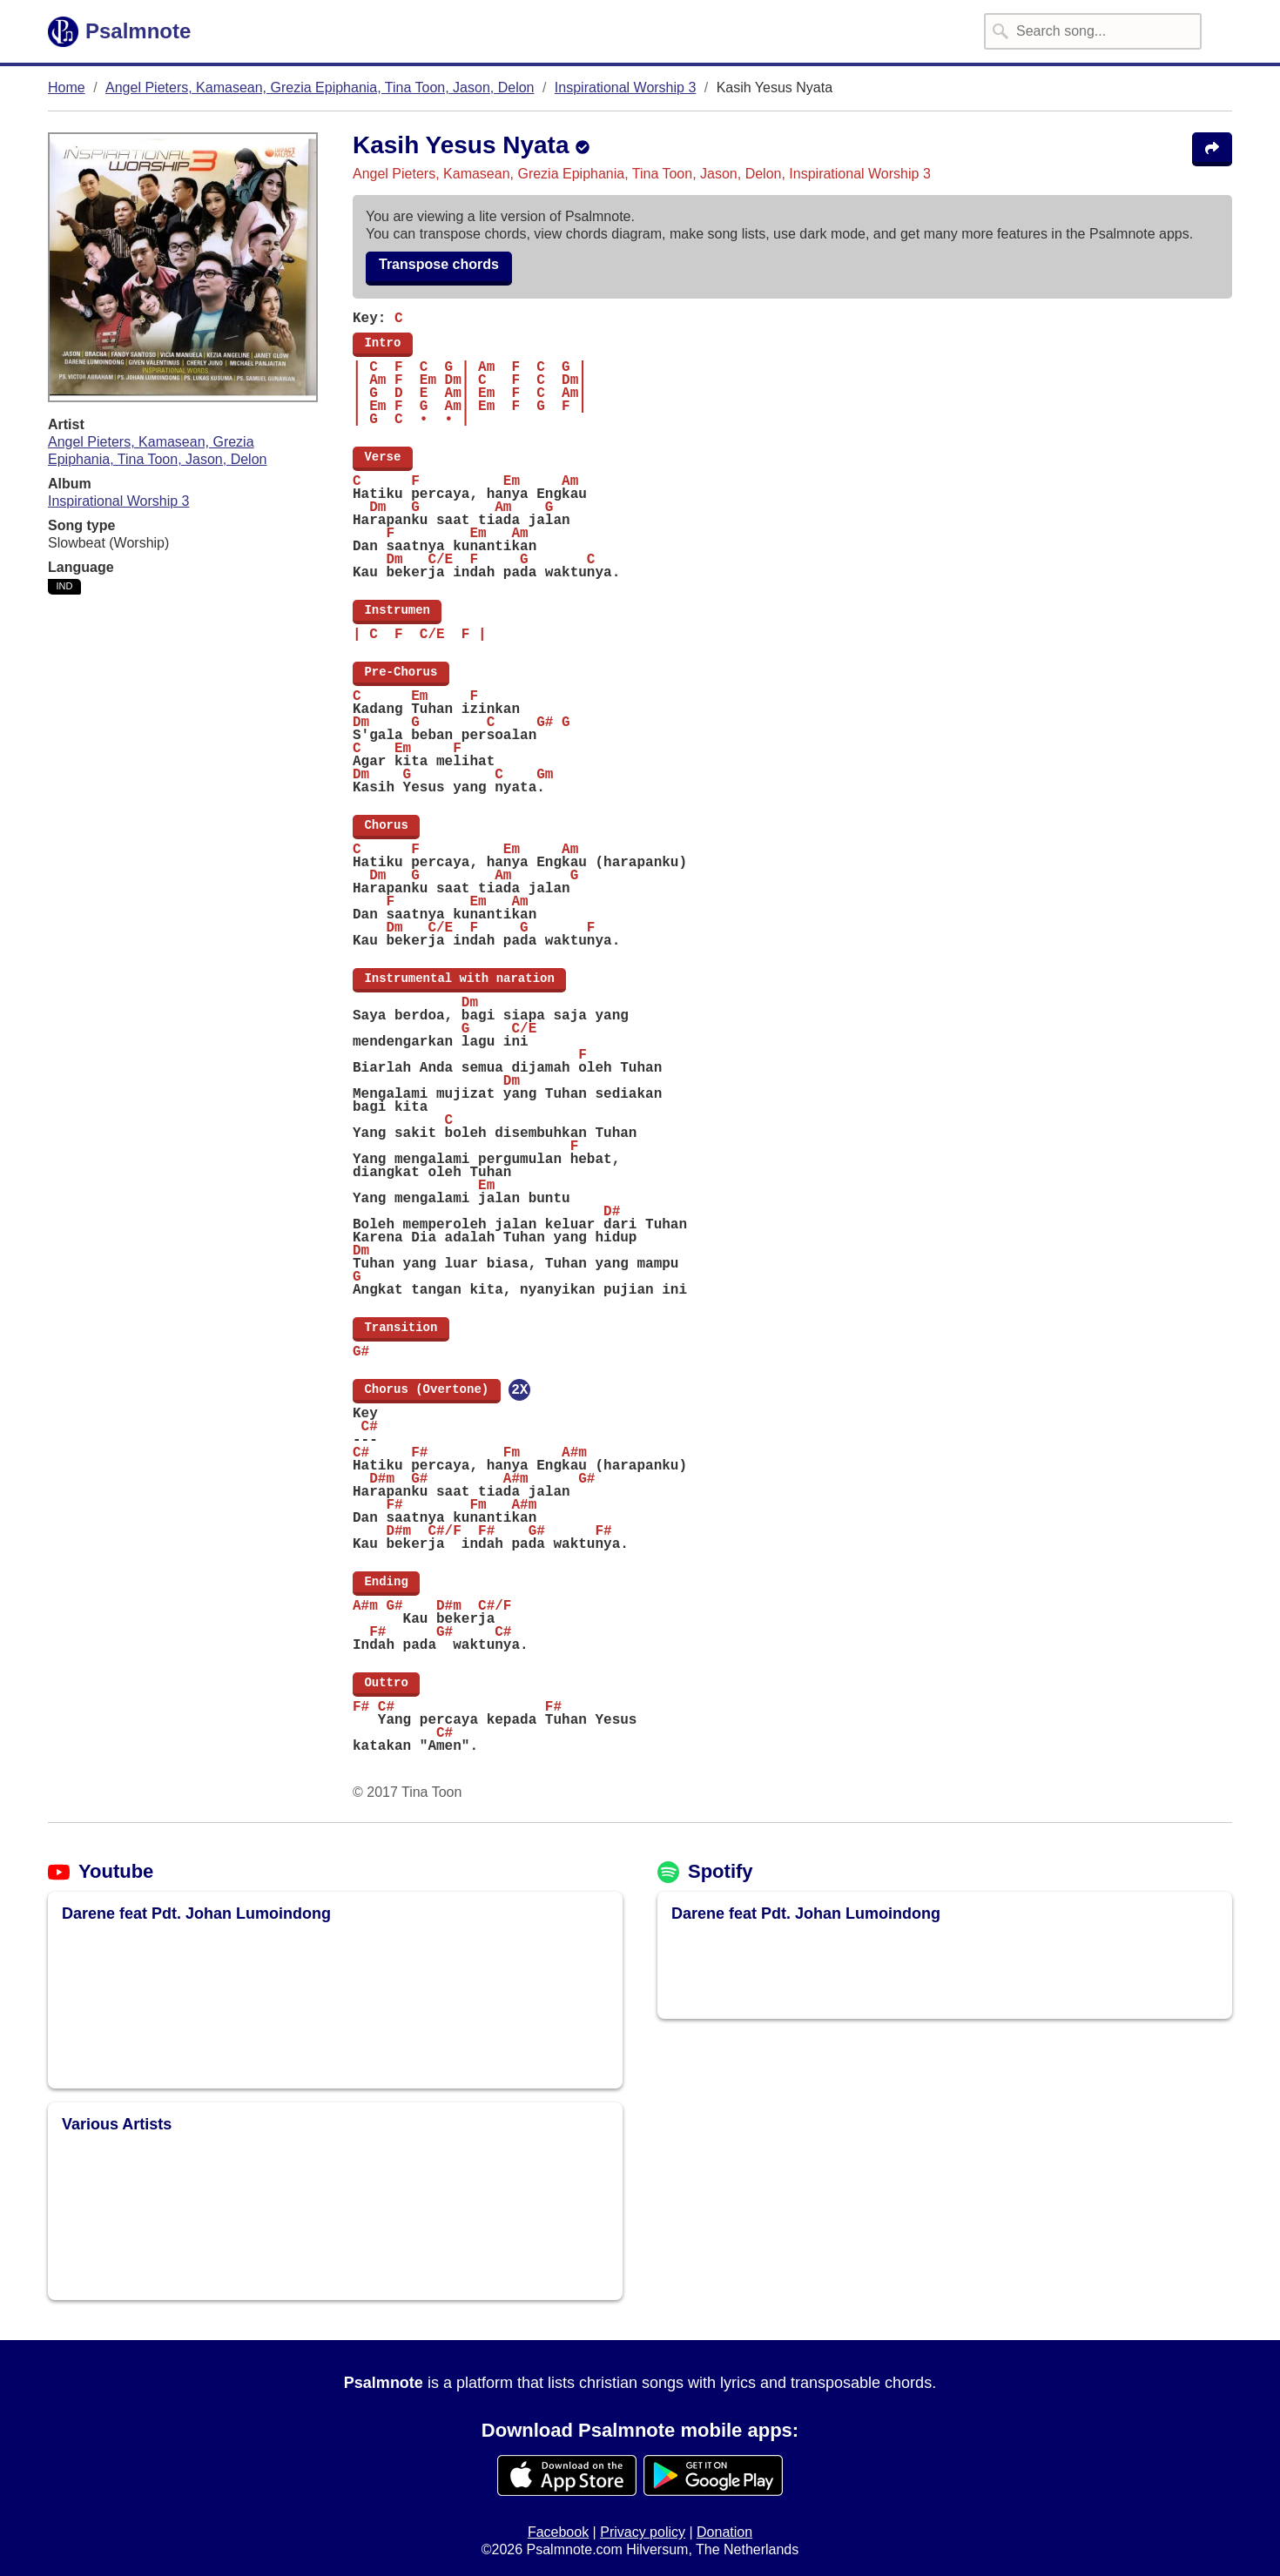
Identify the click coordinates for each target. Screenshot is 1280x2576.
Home (66, 87)
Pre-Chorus (401, 672)
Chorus (386, 825)
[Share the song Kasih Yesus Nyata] (1212, 149)
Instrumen (397, 610)
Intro (382, 343)
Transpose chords (439, 264)
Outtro (386, 1683)
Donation (724, 2532)
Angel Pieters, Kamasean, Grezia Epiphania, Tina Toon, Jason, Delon (319, 87)
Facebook (558, 2532)
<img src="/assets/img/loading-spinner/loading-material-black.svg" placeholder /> (184, 2000)
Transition (401, 1328)
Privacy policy (642, 2532)
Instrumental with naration (459, 978)
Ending (386, 1582)
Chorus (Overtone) (426, 1389)
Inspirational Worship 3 (625, 87)
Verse (382, 457)
